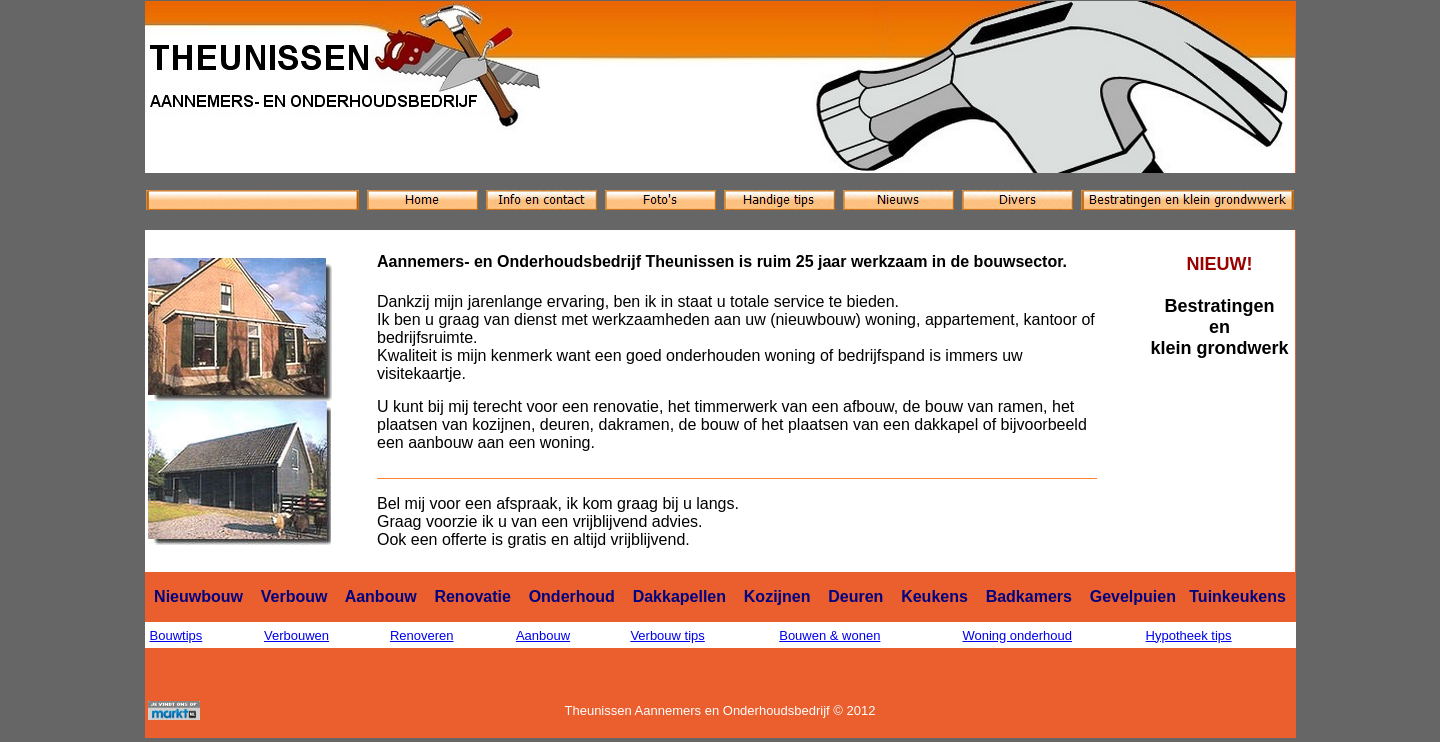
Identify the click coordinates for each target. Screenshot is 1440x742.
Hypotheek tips (1189, 635)
